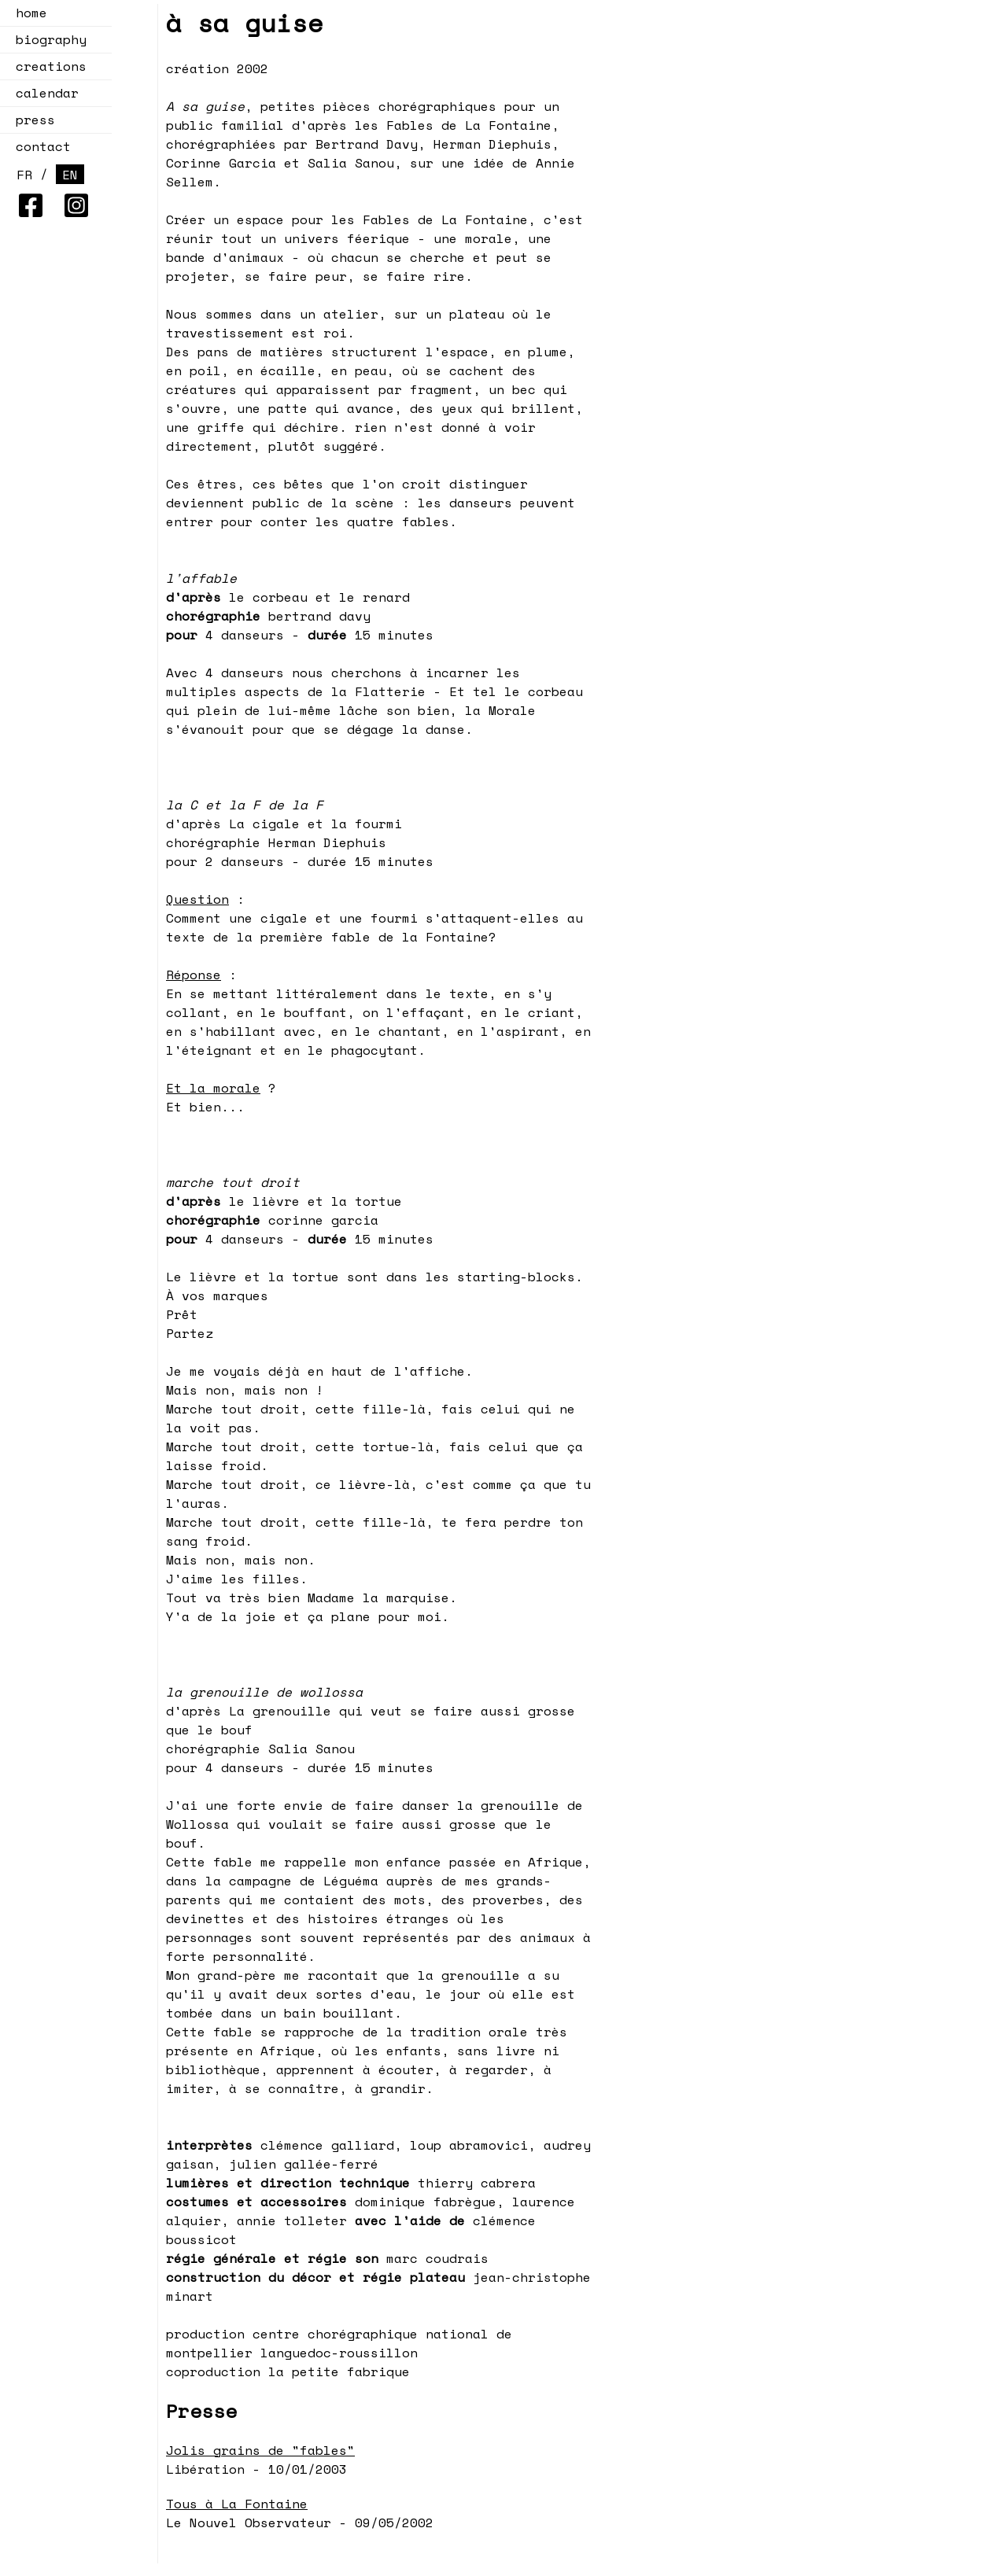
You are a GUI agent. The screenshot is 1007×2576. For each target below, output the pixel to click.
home (31, 12)
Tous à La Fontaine (237, 2503)
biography (51, 39)
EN (70, 174)
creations (46, 66)
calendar (42, 92)
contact (43, 146)
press (35, 119)
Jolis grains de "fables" (260, 2450)
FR (24, 174)
